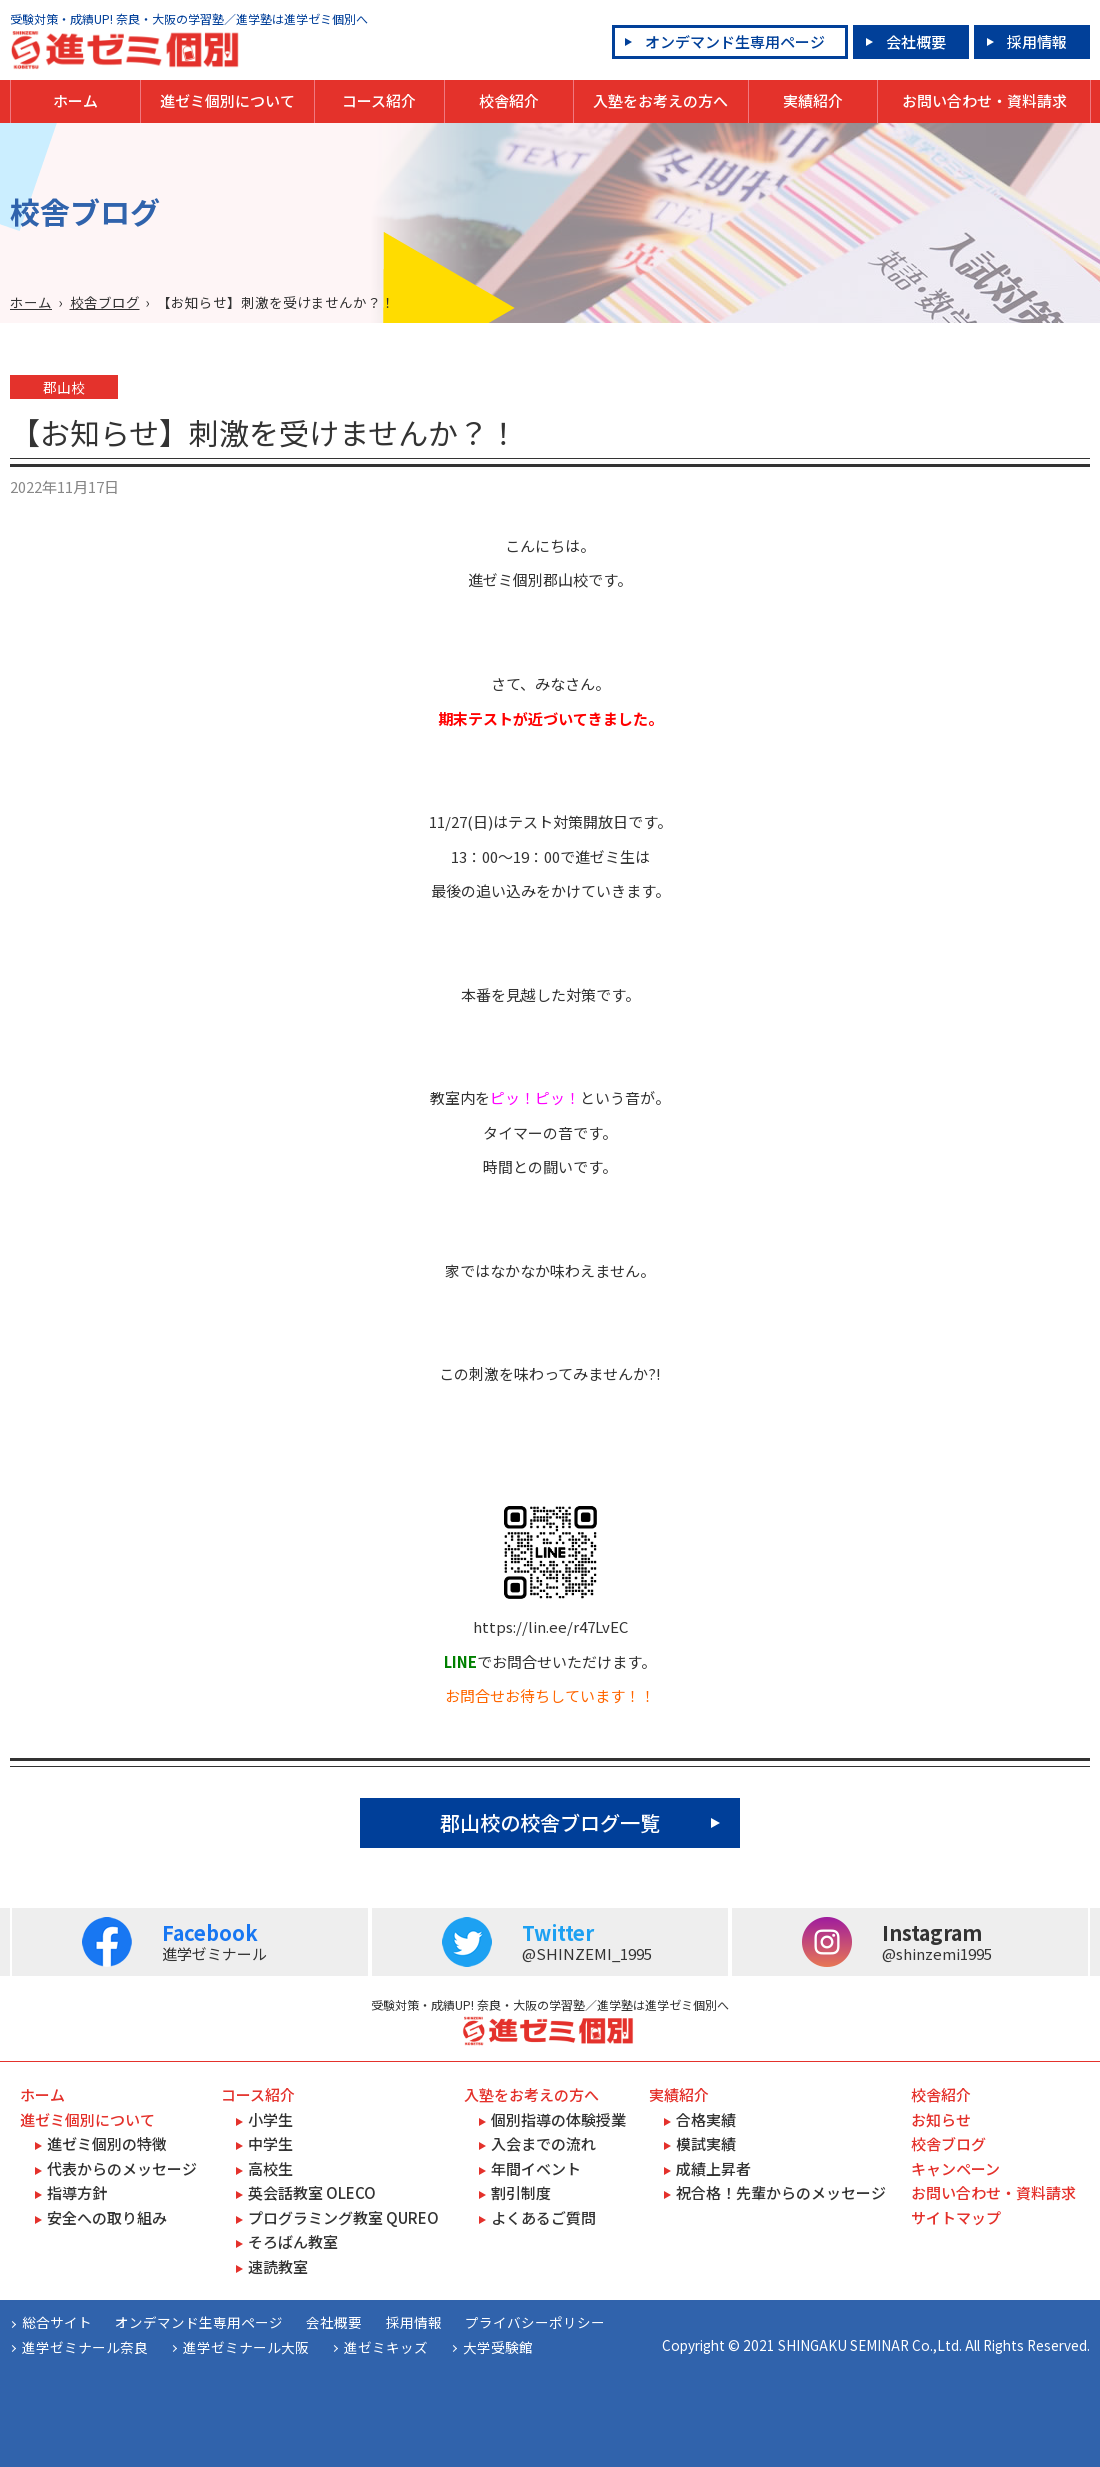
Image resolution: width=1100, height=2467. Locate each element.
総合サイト (57, 2322)
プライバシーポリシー (535, 2322)
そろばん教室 (293, 2241)
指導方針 (77, 2192)
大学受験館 (498, 2347)
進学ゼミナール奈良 (85, 2347)
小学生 (270, 2119)
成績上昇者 (713, 2168)
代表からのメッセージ (122, 2168)
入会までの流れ (543, 2143)
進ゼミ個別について (227, 100)
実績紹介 (813, 100)
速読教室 (278, 2266)
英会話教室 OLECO (312, 2192)
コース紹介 (379, 100)
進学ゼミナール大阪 (246, 2347)
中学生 (270, 2143)
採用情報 (1037, 41)
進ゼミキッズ (386, 2347)
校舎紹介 (509, 100)
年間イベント (536, 2168)
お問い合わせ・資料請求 (984, 100)
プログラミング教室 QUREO (343, 2217)
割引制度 (521, 2192)
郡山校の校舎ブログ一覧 (550, 1822)
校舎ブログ (105, 302)
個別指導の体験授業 (558, 2119)
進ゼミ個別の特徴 (107, 2143)
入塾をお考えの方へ (660, 100)
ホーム (75, 100)
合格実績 (706, 2119)
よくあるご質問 (543, 2217)
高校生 (270, 2168)
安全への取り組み (107, 2217)
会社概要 (916, 41)
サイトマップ (956, 2217)
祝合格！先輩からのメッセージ (781, 2192)
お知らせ (941, 2119)
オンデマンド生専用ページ (735, 41)
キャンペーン (955, 2168)
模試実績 (706, 2143)
